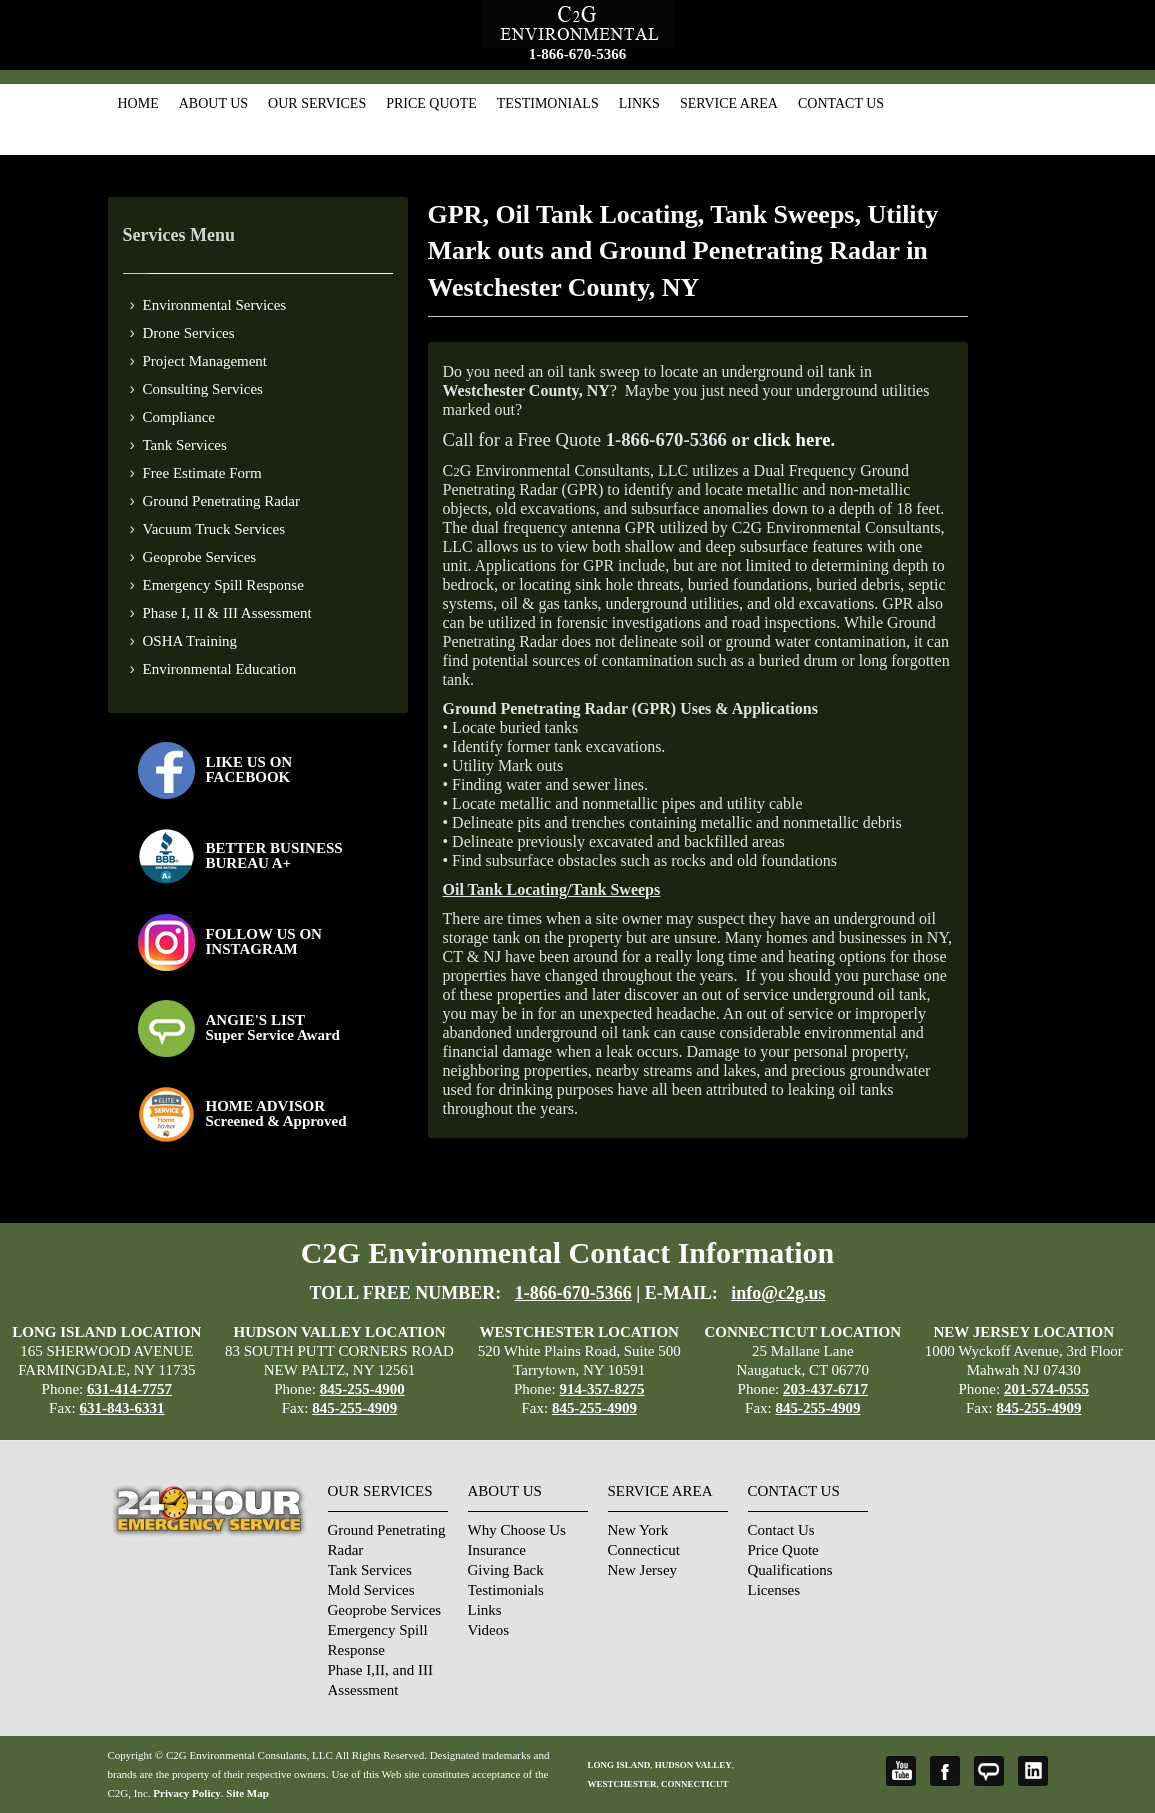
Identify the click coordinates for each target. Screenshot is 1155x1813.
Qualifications (790, 1570)
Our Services (317, 103)
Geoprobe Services (200, 557)
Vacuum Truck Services (214, 529)
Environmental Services (215, 305)
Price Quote (431, 103)
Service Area (729, 103)
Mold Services (371, 1590)
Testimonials (548, 103)
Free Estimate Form (202, 473)
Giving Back (506, 1570)
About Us (213, 103)
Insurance (497, 1550)
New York (638, 1530)
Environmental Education (220, 669)
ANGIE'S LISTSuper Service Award (273, 1027)
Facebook (945, 1771)
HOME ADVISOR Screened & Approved (276, 1113)
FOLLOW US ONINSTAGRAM (264, 941)
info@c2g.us (778, 1293)
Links (639, 103)
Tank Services (185, 445)
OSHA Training (190, 641)
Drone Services (189, 333)
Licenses (774, 1590)
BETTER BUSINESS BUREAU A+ (274, 855)
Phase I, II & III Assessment (227, 613)
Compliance (179, 417)
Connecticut (644, 1550)
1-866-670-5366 (578, 54)
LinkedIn (1033, 1771)
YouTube (901, 1771)
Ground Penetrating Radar (221, 501)
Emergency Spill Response (223, 585)
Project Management (205, 361)
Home (138, 103)
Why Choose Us (517, 1530)
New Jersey (643, 1570)
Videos (489, 1630)
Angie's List (989, 1771)
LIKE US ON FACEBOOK (249, 769)
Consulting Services (203, 389)
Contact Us (841, 103)
